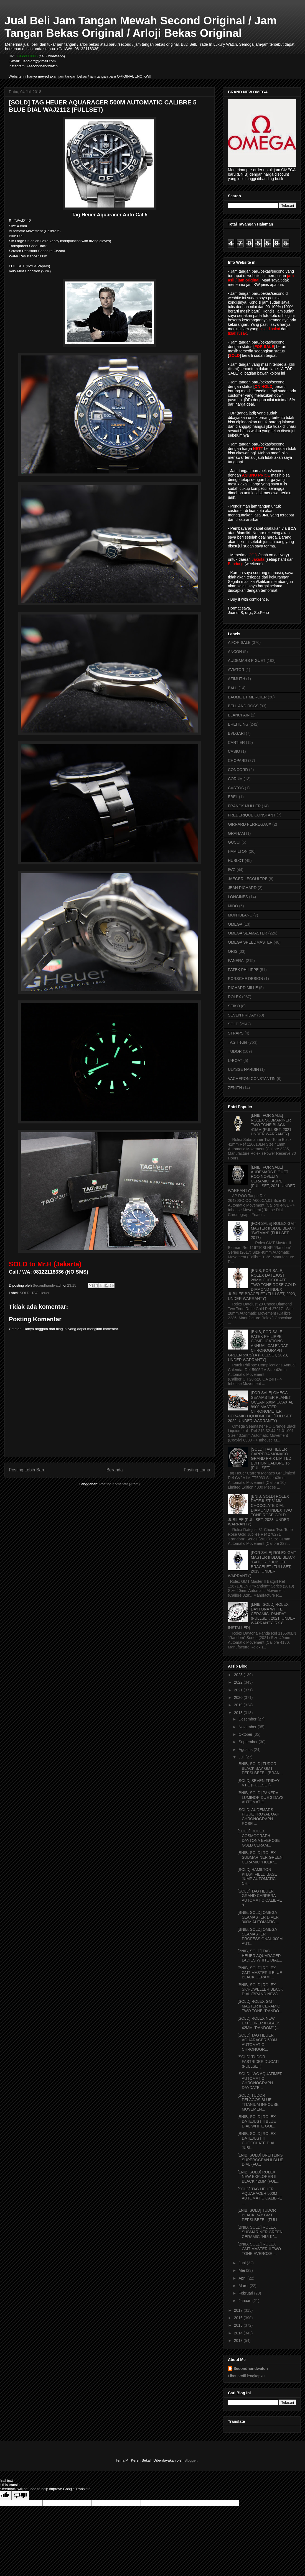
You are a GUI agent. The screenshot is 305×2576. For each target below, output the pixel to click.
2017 (239, 2310)
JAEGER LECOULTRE (248, 879)
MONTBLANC (240, 915)
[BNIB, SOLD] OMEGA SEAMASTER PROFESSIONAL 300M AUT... (260, 1936)
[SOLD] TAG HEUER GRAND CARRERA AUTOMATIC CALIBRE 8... (260, 1898)
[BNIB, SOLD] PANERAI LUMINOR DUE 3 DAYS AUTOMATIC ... (261, 1797)
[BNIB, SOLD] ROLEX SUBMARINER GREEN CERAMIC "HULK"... (260, 1857)
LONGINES (238, 897)
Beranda (114, 1470)
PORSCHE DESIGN (245, 978)
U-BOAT (235, 1060)
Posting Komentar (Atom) (119, 1484)
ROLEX (234, 997)
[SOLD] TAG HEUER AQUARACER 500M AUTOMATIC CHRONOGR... (257, 2042)
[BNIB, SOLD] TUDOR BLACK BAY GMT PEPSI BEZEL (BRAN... (260, 1768)
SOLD (24, 1293)
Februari (246, 2293)
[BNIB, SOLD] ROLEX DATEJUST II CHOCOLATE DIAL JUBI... (257, 2140)
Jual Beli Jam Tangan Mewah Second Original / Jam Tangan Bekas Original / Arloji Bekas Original (140, 26)
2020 (239, 1697)
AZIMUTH (236, 679)
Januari (245, 2300)
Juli (241, 1757)
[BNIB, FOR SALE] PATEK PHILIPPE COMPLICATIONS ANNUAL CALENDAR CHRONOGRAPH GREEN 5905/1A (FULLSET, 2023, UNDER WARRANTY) (258, 1346)
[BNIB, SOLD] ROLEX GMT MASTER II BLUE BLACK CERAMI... (260, 1973)
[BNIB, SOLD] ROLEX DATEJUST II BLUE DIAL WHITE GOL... (257, 2121)
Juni (242, 2263)
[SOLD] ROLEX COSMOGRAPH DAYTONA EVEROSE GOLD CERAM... (259, 1838)
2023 (239, 1675)
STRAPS (235, 1033)
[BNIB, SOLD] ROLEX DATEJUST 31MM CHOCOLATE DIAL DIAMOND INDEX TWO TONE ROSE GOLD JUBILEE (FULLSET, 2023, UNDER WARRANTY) (260, 1510)
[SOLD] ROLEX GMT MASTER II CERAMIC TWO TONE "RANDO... (260, 2006)
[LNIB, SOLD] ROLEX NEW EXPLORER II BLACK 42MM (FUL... (258, 2177)
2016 (239, 2318)
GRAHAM (236, 833)
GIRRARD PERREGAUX (249, 824)
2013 (239, 2340)
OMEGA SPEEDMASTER (250, 942)
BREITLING (238, 724)
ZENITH (235, 1087)
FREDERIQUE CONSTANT (252, 815)
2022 (239, 1682)
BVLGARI (236, 733)
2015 (239, 2325)
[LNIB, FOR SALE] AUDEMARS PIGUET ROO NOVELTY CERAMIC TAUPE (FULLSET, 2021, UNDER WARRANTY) (262, 1179)
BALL (232, 688)
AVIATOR (236, 669)
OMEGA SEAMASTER (247, 933)
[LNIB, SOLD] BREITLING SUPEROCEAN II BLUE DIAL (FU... (260, 2160)
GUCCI (234, 842)
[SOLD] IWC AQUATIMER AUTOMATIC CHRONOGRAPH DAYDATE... (260, 2080)
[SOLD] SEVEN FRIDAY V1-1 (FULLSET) (258, 1783)
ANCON (235, 651)
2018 (239, 1712)
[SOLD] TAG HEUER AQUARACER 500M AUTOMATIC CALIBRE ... (260, 2196)
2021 (239, 1690)
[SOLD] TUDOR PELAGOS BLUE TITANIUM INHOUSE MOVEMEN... (258, 2102)
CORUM (235, 779)
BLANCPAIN (239, 715)
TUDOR (235, 1051)
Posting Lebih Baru (27, 1470)
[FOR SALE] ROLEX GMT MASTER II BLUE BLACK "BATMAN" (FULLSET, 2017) (273, 1230)
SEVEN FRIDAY (242, 1015)
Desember (247, 1719)
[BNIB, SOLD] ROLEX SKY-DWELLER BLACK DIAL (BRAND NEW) (260, 1989)
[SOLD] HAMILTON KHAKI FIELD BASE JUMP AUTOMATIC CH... (257, 1876)
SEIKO (234, 1006)
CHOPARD (237, 760)
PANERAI (236, 960)
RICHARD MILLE (243, 987)
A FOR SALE (239, 642)
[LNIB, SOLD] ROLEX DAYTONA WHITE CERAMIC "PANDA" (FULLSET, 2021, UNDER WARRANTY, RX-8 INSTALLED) (262, 1616)
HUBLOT (236, 860)
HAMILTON (238, 851)
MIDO (233, 906)
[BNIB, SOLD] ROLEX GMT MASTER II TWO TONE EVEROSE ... (259, 2249)
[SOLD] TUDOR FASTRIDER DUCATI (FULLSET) (258, 2061)
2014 (239, 2333)
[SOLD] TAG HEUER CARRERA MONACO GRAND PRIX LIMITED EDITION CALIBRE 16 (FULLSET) (271, 1458)
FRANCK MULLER (244, 806)
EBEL (233, 797)
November (247, 1727)
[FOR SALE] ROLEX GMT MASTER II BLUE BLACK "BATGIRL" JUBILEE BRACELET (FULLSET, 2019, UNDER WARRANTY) (262, 1564)
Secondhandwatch (250, 2368)
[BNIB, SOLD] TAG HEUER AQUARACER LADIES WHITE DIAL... (260, 1956)
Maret (244, 2285)
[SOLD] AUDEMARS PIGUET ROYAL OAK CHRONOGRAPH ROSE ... (258, 1816)
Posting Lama (197, 1470)
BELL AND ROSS (243, 706)
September (248, 1742)
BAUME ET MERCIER (247, 697)
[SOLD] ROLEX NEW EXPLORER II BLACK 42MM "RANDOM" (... (259, 2023)
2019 (239, 1705)
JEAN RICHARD (242, 887)
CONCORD (238, 769)
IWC (231, 869)
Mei (242, 2270)
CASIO (234, 751)
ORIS (232, 951)
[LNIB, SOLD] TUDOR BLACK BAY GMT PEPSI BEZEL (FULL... (259, 2215)
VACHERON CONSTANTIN (252, 1078)
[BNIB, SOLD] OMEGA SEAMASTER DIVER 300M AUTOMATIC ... (258, 1917)
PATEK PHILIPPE (243, 969)
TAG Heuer (40, 1293)
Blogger (190, 2460)
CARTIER (236, 742)
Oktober (245, 1734)
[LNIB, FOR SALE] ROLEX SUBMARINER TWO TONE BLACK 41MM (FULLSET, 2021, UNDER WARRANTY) (272, 1124)
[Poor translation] (20, 2495)
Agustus (245, 1749)
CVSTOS (236, 788)
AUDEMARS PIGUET (246, 660)
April (242, 2278)
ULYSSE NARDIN (243, 1069)
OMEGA (235, 924)
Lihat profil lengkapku (246, 2376)
